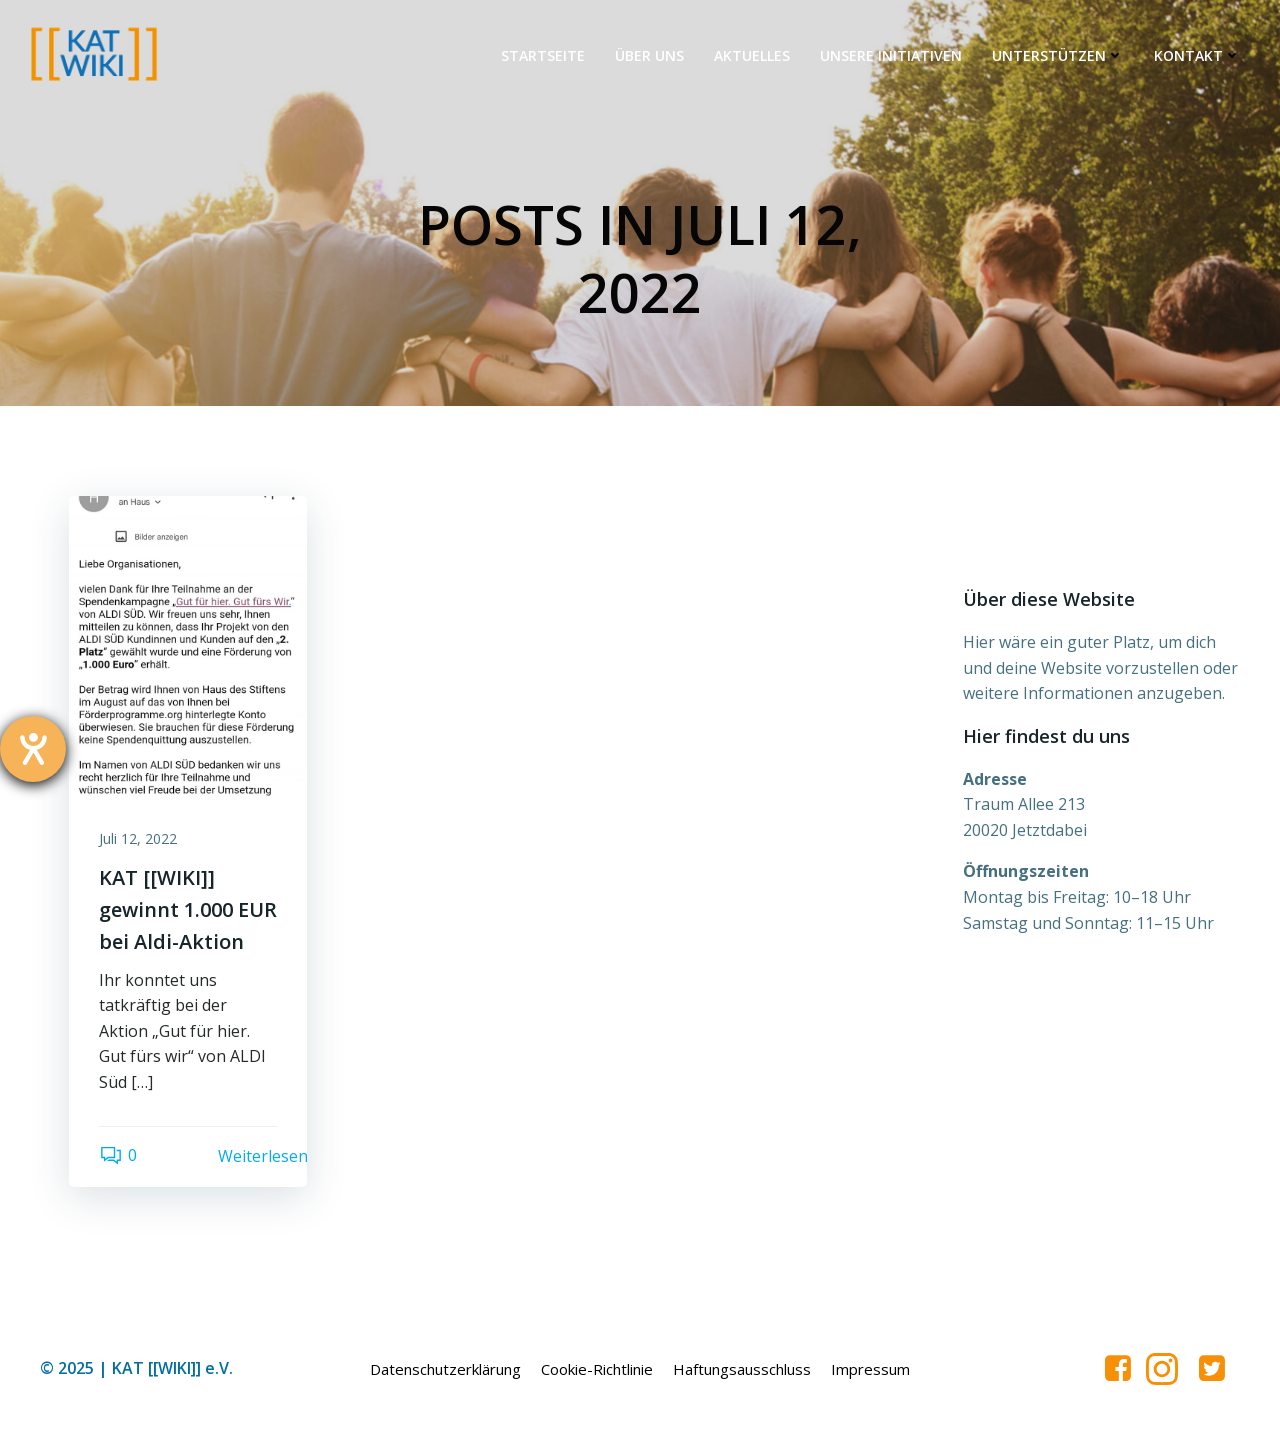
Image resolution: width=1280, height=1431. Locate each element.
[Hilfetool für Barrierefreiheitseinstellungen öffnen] (33, 749)
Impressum (870, 1369)
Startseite (543, 55)
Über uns (649, 55)
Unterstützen (1058, 55)
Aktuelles (752, 55)
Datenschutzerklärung (445, 1369)
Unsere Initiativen (891, 55)
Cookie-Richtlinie (597, 1369)
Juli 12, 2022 (138, 838)
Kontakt (1197, 55)
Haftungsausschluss (742, 1369)
